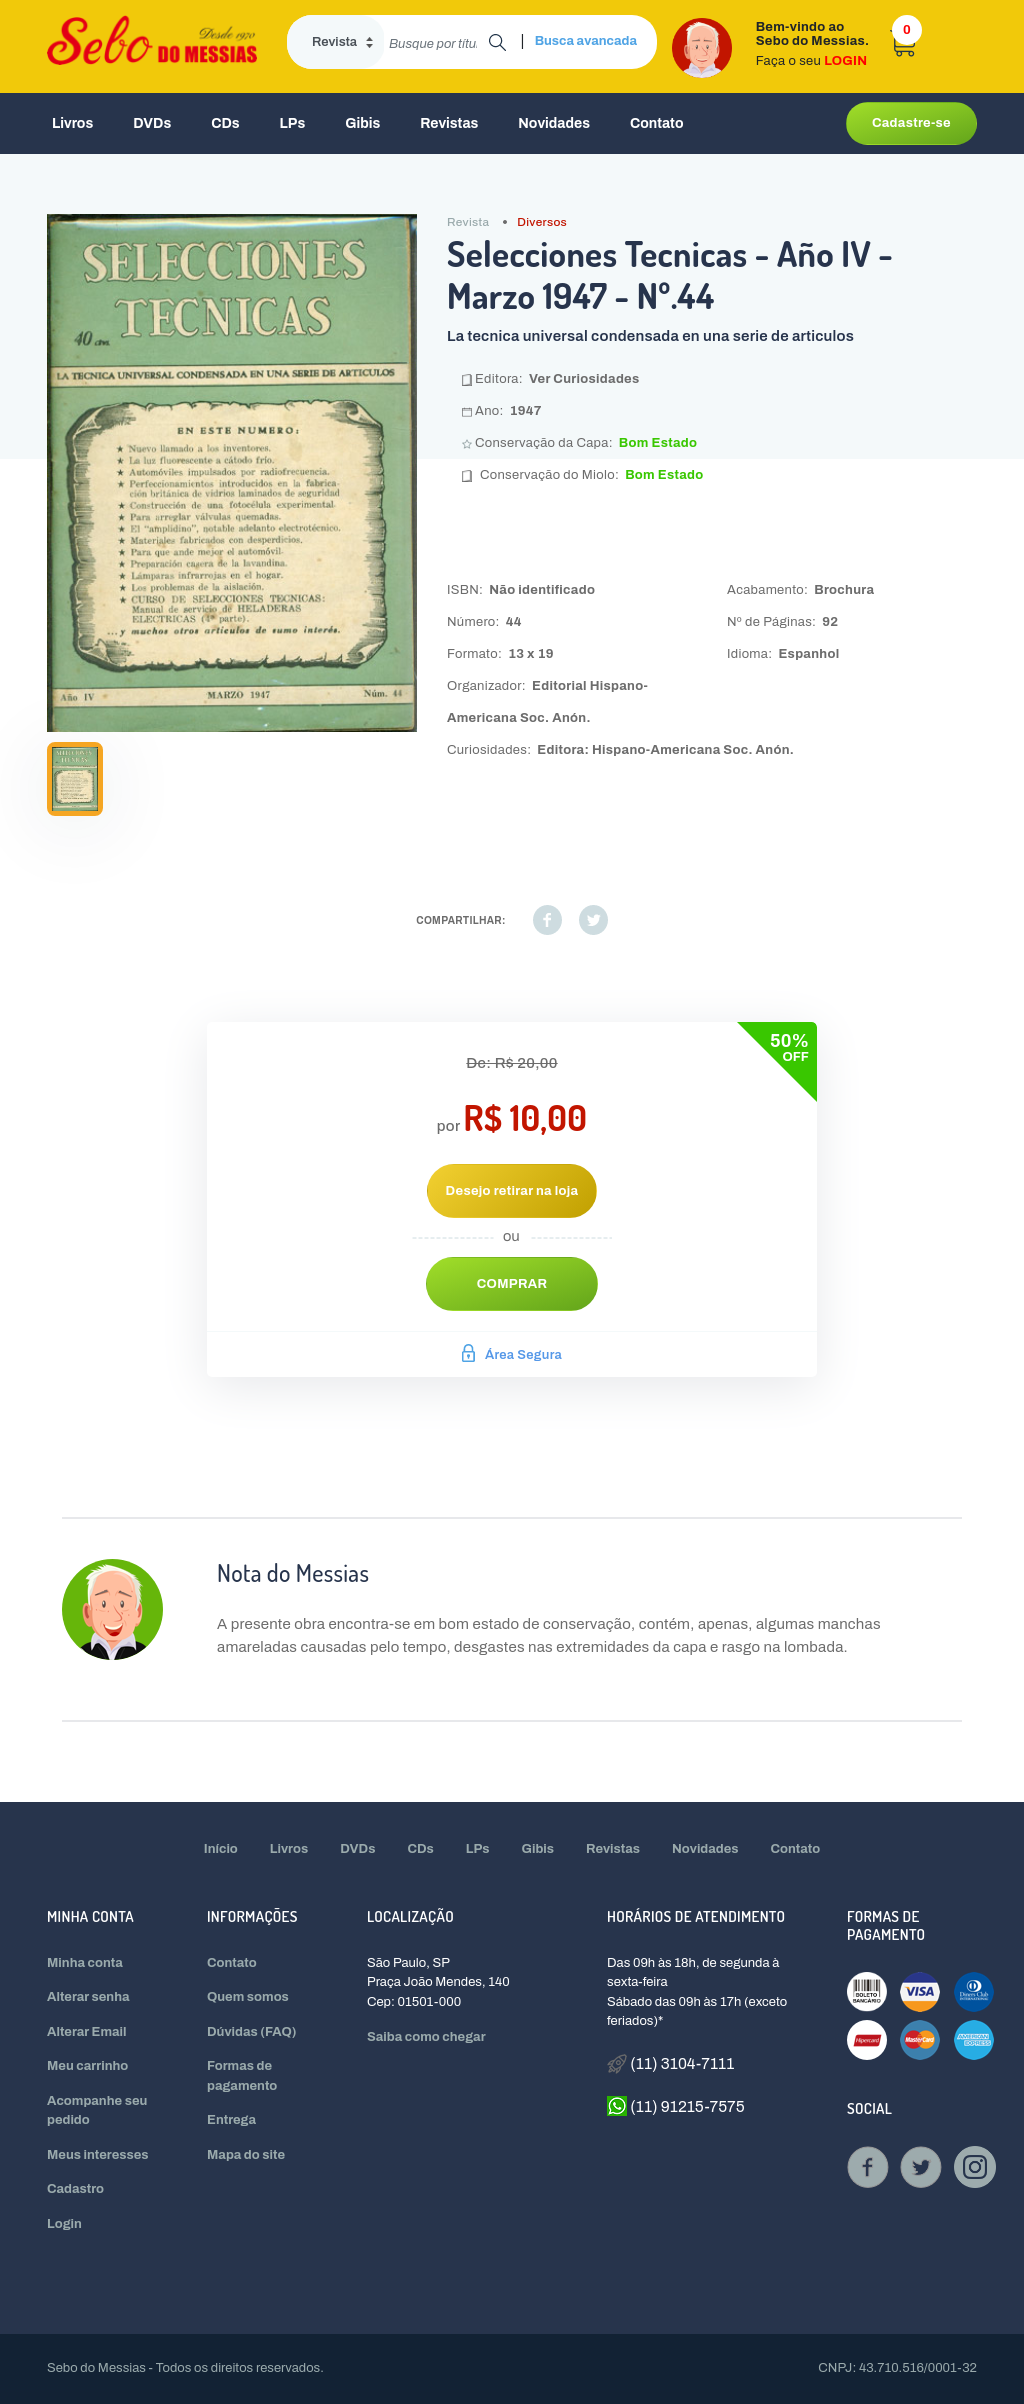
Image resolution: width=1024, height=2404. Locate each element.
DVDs (152, 123)
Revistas (449, 123)
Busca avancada (586, 41)
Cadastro (75, 2189)
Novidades (554, 123)
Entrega (231, 2120)
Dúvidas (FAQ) (252, 2032)
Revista (468, 222)
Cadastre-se (911, 123)
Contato (657, 123)
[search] (436, 42)
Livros (72, 123)
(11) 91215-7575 (676, 2106)
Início (221, 1849)
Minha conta (85, 1963)
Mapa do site (246, 2155)
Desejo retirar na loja (512, 1191)
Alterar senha (88, 1997)
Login (64, 2224)
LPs (293, 123)
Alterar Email (86, 2032)
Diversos (542, 222)
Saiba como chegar (426, 2037)
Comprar (512, 1284)
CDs (225, 123)
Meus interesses (98, 2155)
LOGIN (845, 61)
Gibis (362, 123)
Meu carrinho (87, 2066)
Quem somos (248, 1997)
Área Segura (512, 1355)
